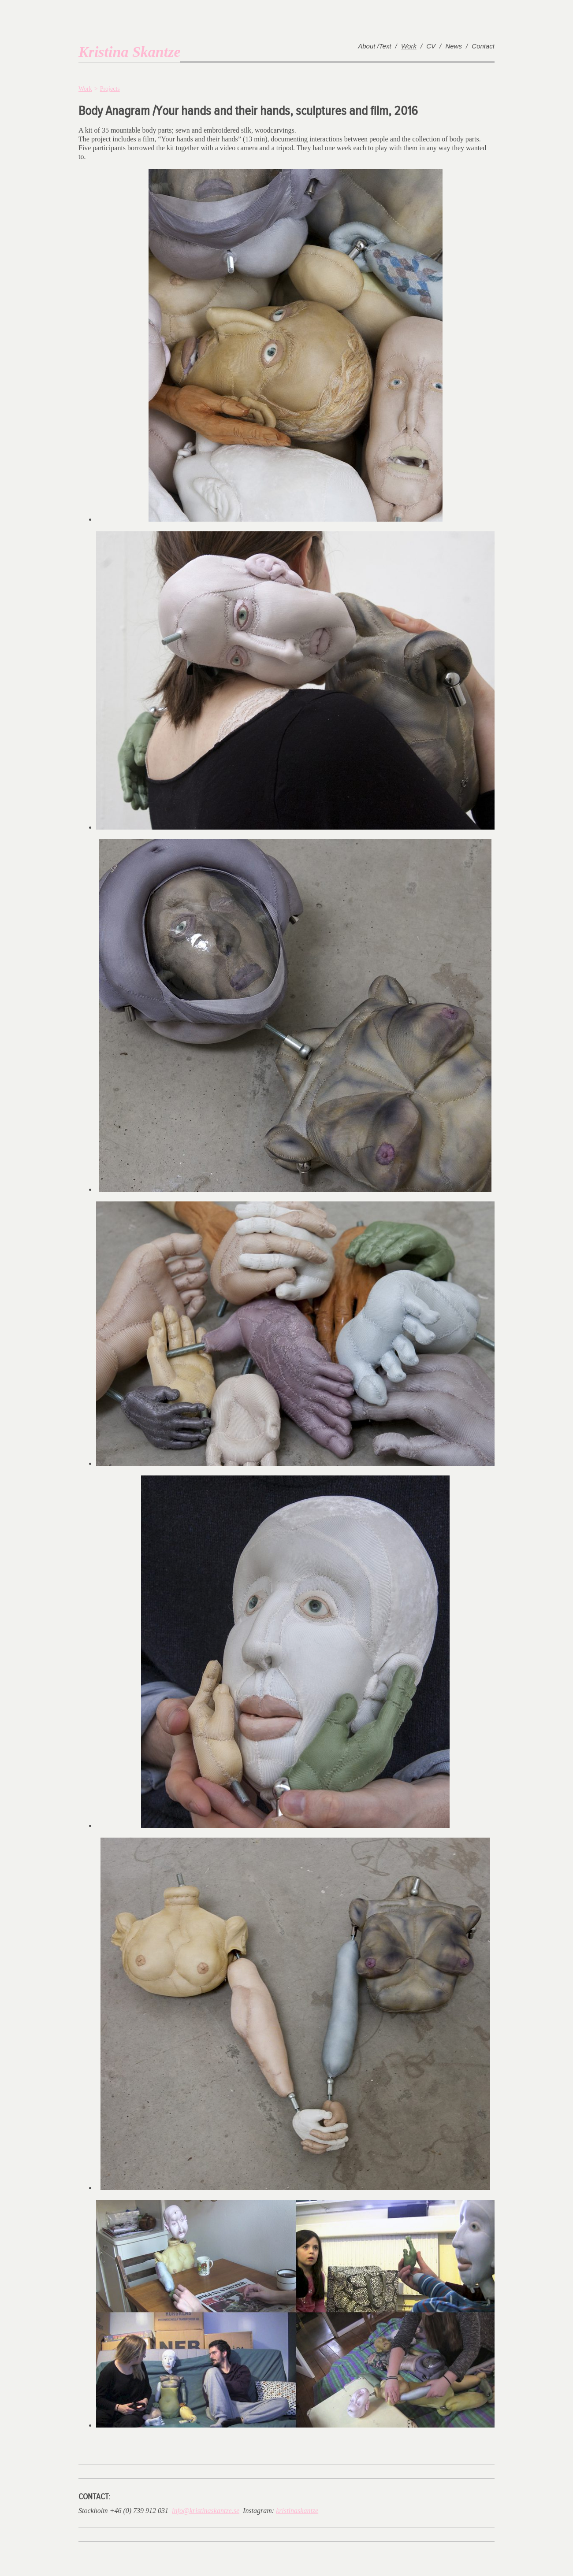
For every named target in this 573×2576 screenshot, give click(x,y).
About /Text (374, 46)
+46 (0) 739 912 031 (139, 2510)
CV (430, 46)
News (453, 46)
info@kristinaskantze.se (205, 2510)
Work (409, 46)
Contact (483, 46)
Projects (110, 88)
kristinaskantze (297, 2510)
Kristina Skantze (129, 52)
